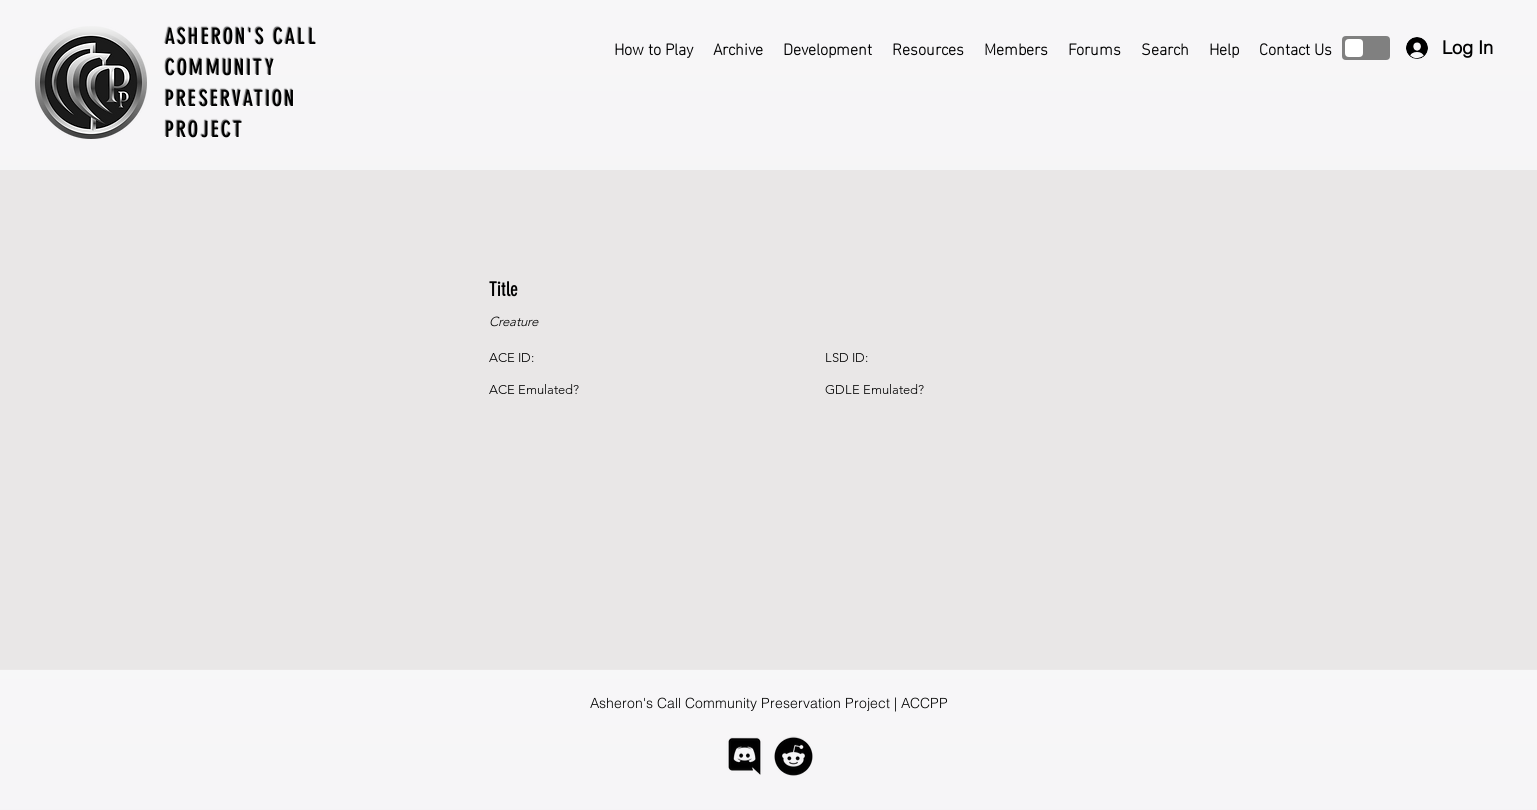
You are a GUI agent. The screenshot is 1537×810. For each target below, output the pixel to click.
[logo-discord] (744, 756)
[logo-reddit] (793, 756)
